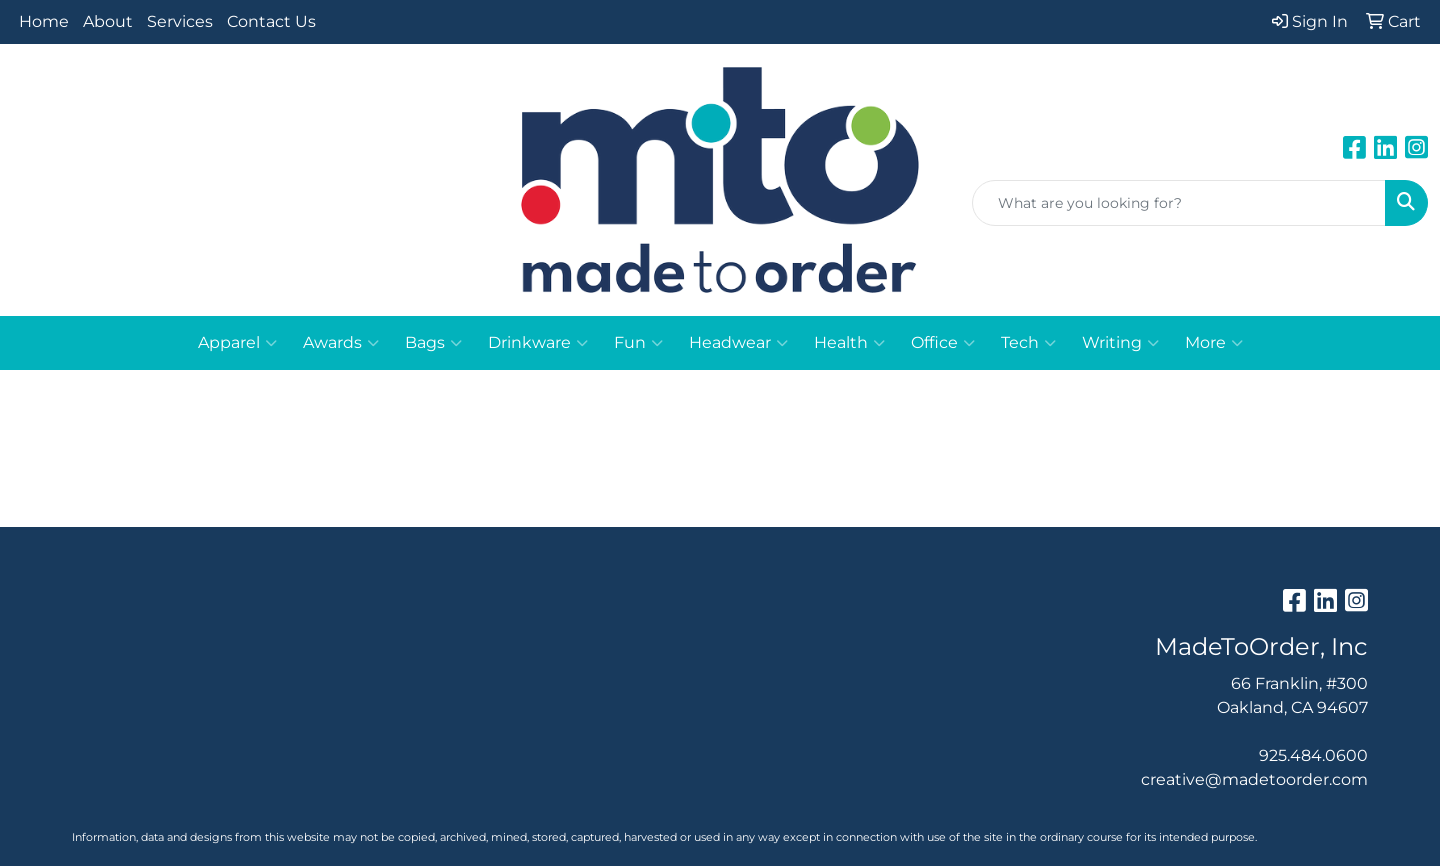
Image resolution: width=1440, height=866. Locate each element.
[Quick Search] (1179, 203)
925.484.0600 (1313, 755)
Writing (1120, 343)
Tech (1028, 343)
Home (44, 21)
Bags (433, 343)
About (108, 21)
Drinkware (538, 343)
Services (180, 21)
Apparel (237, 343)
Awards (341, 343)
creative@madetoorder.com (1254, 779)
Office (943, 343)
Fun (638, 343)
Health (849, 343)
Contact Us (271, 21)
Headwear (738, 343)
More (1214, 343)
